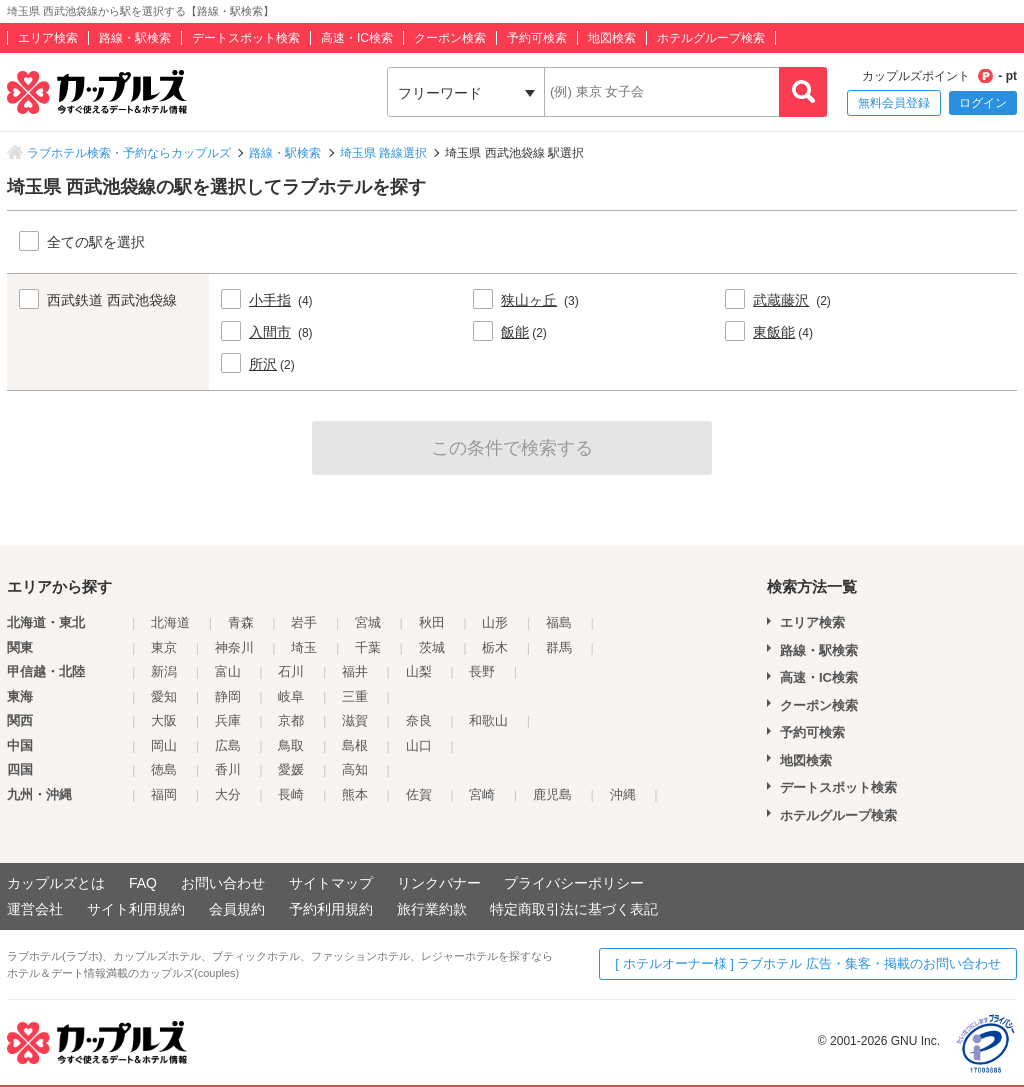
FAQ (143, 883)
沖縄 (623, 794)
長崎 (291, 794)
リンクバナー (439, 883)
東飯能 (774, 332)
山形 (495, 622)
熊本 (355, 794)
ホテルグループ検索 (711, 38)
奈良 (419, 720)
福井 (355, 671)
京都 (291, 720)
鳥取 (291, 745)
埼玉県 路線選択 (383, 153)
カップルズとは (56, 883)
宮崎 (482, 794)
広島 (228, 745)
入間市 (270, 332)
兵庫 (228, 720)
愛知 (164, 696)
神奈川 (234, 647)
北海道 (170, 622)
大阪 (164, 720)
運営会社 (35, 909)
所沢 (263, 364)
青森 (241, 622)
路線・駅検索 (135, 38)
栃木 (495, 647)
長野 (482, 671)
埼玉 (304, 647)
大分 (228, 794)
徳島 (164, 769)
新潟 (164, 671)
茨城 (432, 647)
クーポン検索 (450, 38)
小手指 (270, 300)
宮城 (368, 622)
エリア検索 (48, 38)
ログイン (983, 103)
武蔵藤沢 (781, 300)
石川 (291, 671)
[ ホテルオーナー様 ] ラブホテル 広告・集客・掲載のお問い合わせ (808, 963)
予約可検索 (537, 38)
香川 (228, 769)
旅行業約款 (432, 909)
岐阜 (291, 696)
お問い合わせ (223, 883)
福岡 (164, 794)
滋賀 (355, 720)
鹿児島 (552, 794)
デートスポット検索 (246, 38)
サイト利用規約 (136, 909)
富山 (228, 671)
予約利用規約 (331, 909)
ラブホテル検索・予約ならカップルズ (129, 153)
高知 (355, 769)
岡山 (164, 745)
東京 (164, 647)
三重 (355, 696)
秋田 (432, 622)
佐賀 (419, 794)
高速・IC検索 (357, 38)
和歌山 (488, 720)
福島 (559, 622)
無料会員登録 (894, 103)
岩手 (304, 622)
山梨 (419, 671)
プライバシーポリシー (574, 883)
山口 (419, 745)
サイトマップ (331, 883)
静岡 (228, 696)
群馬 (559, 647)
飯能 (515, 332)
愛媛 (291, 769)
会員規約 (237, 909)
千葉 (368, 647)
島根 (355, 745)
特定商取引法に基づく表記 (574, 909)
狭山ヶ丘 (529, 300)
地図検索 (612, 38)
